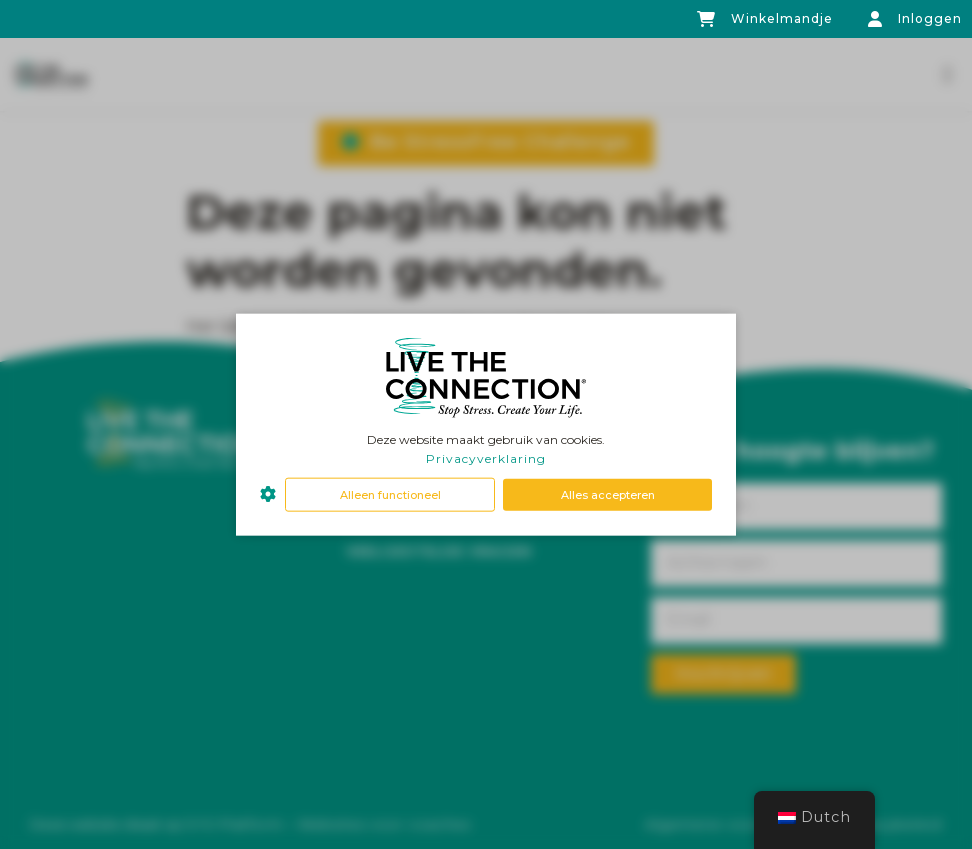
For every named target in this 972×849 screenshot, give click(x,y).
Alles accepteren (608, 494)
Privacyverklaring (486, 458)
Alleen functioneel (390, 494)
